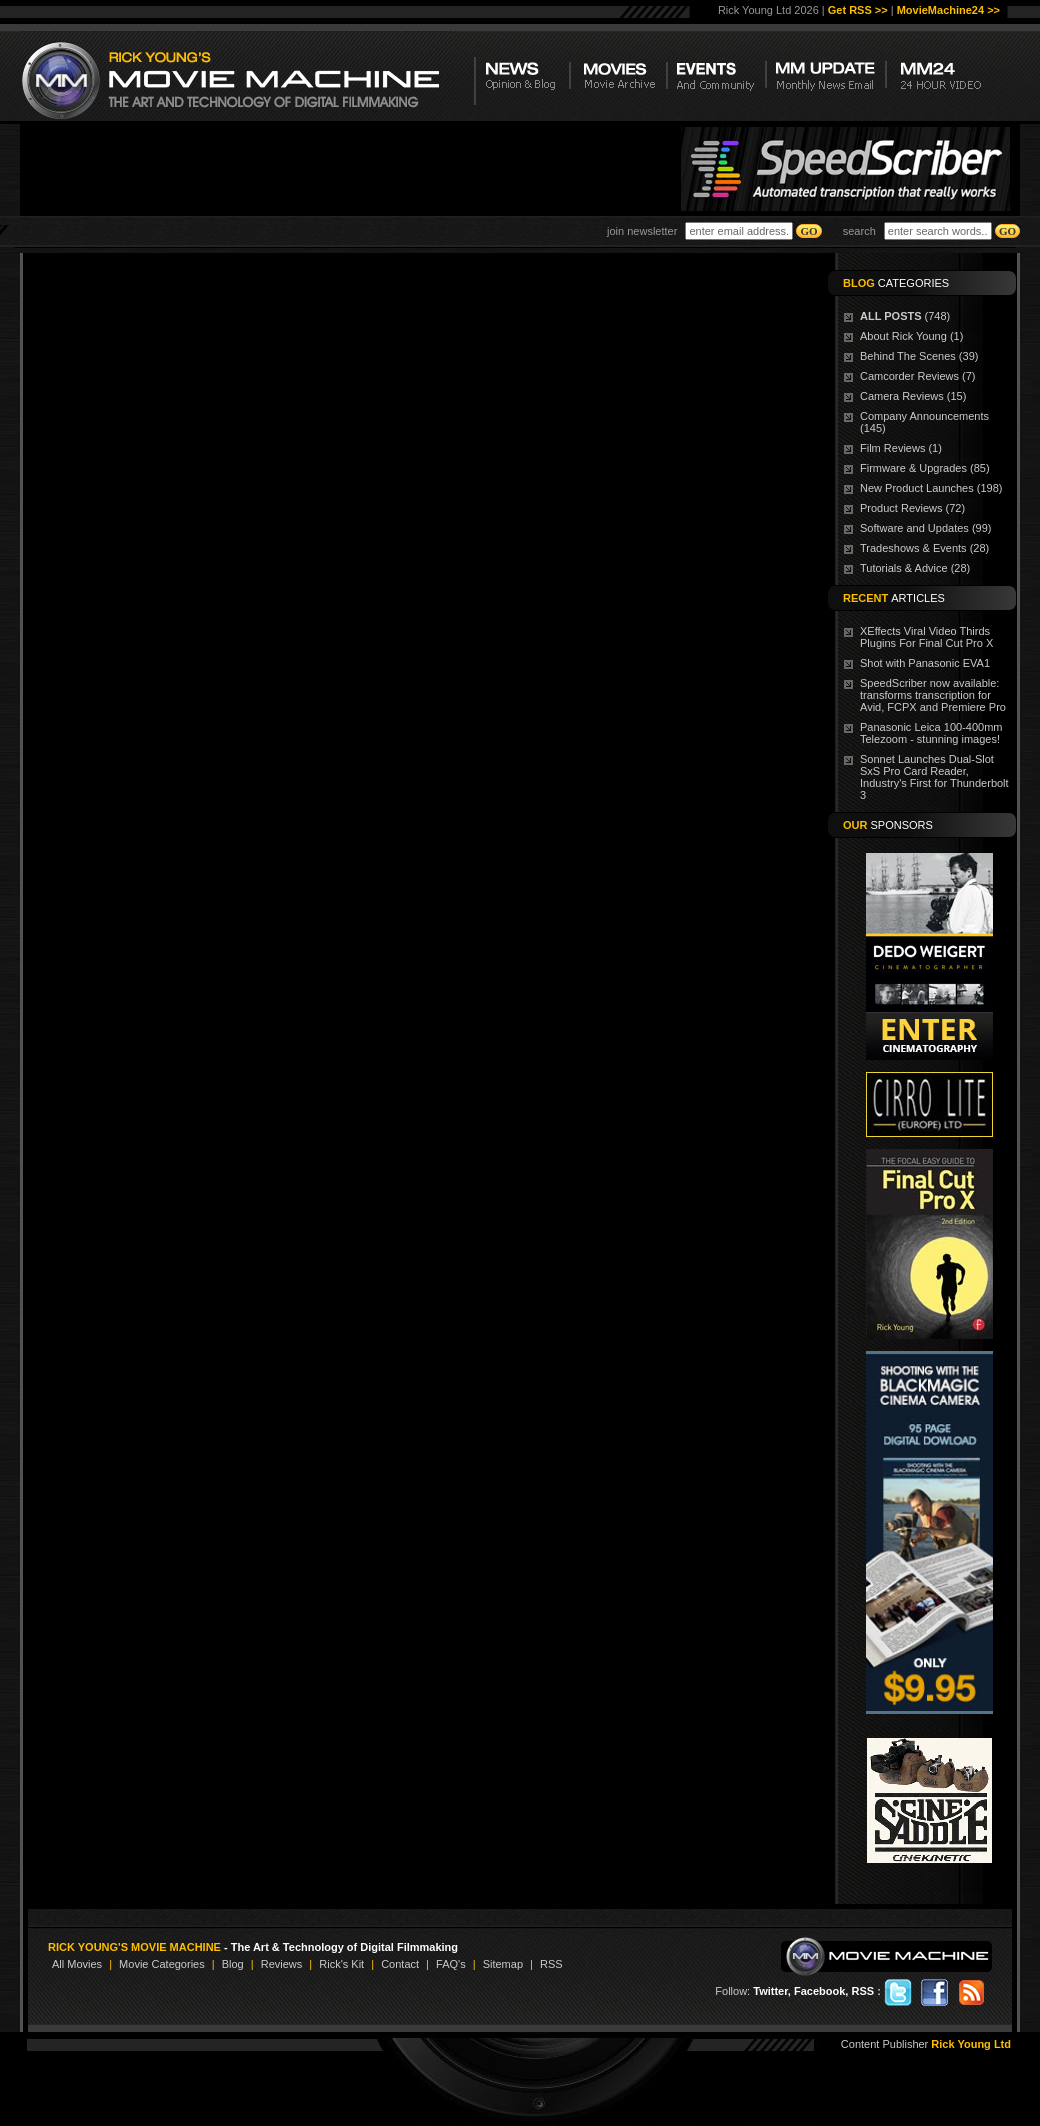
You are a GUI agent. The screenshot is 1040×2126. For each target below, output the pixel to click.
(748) (905, 316)
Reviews (282, 1964)
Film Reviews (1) (901, 448)
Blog (233, 1964)
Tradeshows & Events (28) (924, 548)
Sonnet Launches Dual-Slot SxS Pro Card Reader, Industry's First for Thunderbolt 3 (934, 777)
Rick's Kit (341, 1964)
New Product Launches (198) (931, 488)
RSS (551, 1964)
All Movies (77, 1964)
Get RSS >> (858, 10)
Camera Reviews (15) (913, 396)
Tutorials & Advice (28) (915, 568)
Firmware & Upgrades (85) (925, 468)
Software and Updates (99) (925, 528)
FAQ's (451, 1964)
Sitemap (503, 1964)
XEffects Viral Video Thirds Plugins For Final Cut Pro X (926, 637)
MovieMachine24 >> (948, 10)
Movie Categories (162, 1964)
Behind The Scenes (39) (919, 356)
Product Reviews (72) (912, 508)
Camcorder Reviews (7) (918, 376)
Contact (400, 1964)
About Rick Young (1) (911, 336)
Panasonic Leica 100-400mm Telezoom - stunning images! (931, 733)
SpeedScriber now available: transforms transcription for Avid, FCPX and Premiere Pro (933, 695)
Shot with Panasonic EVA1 (925, 663)
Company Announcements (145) (924, 422)
